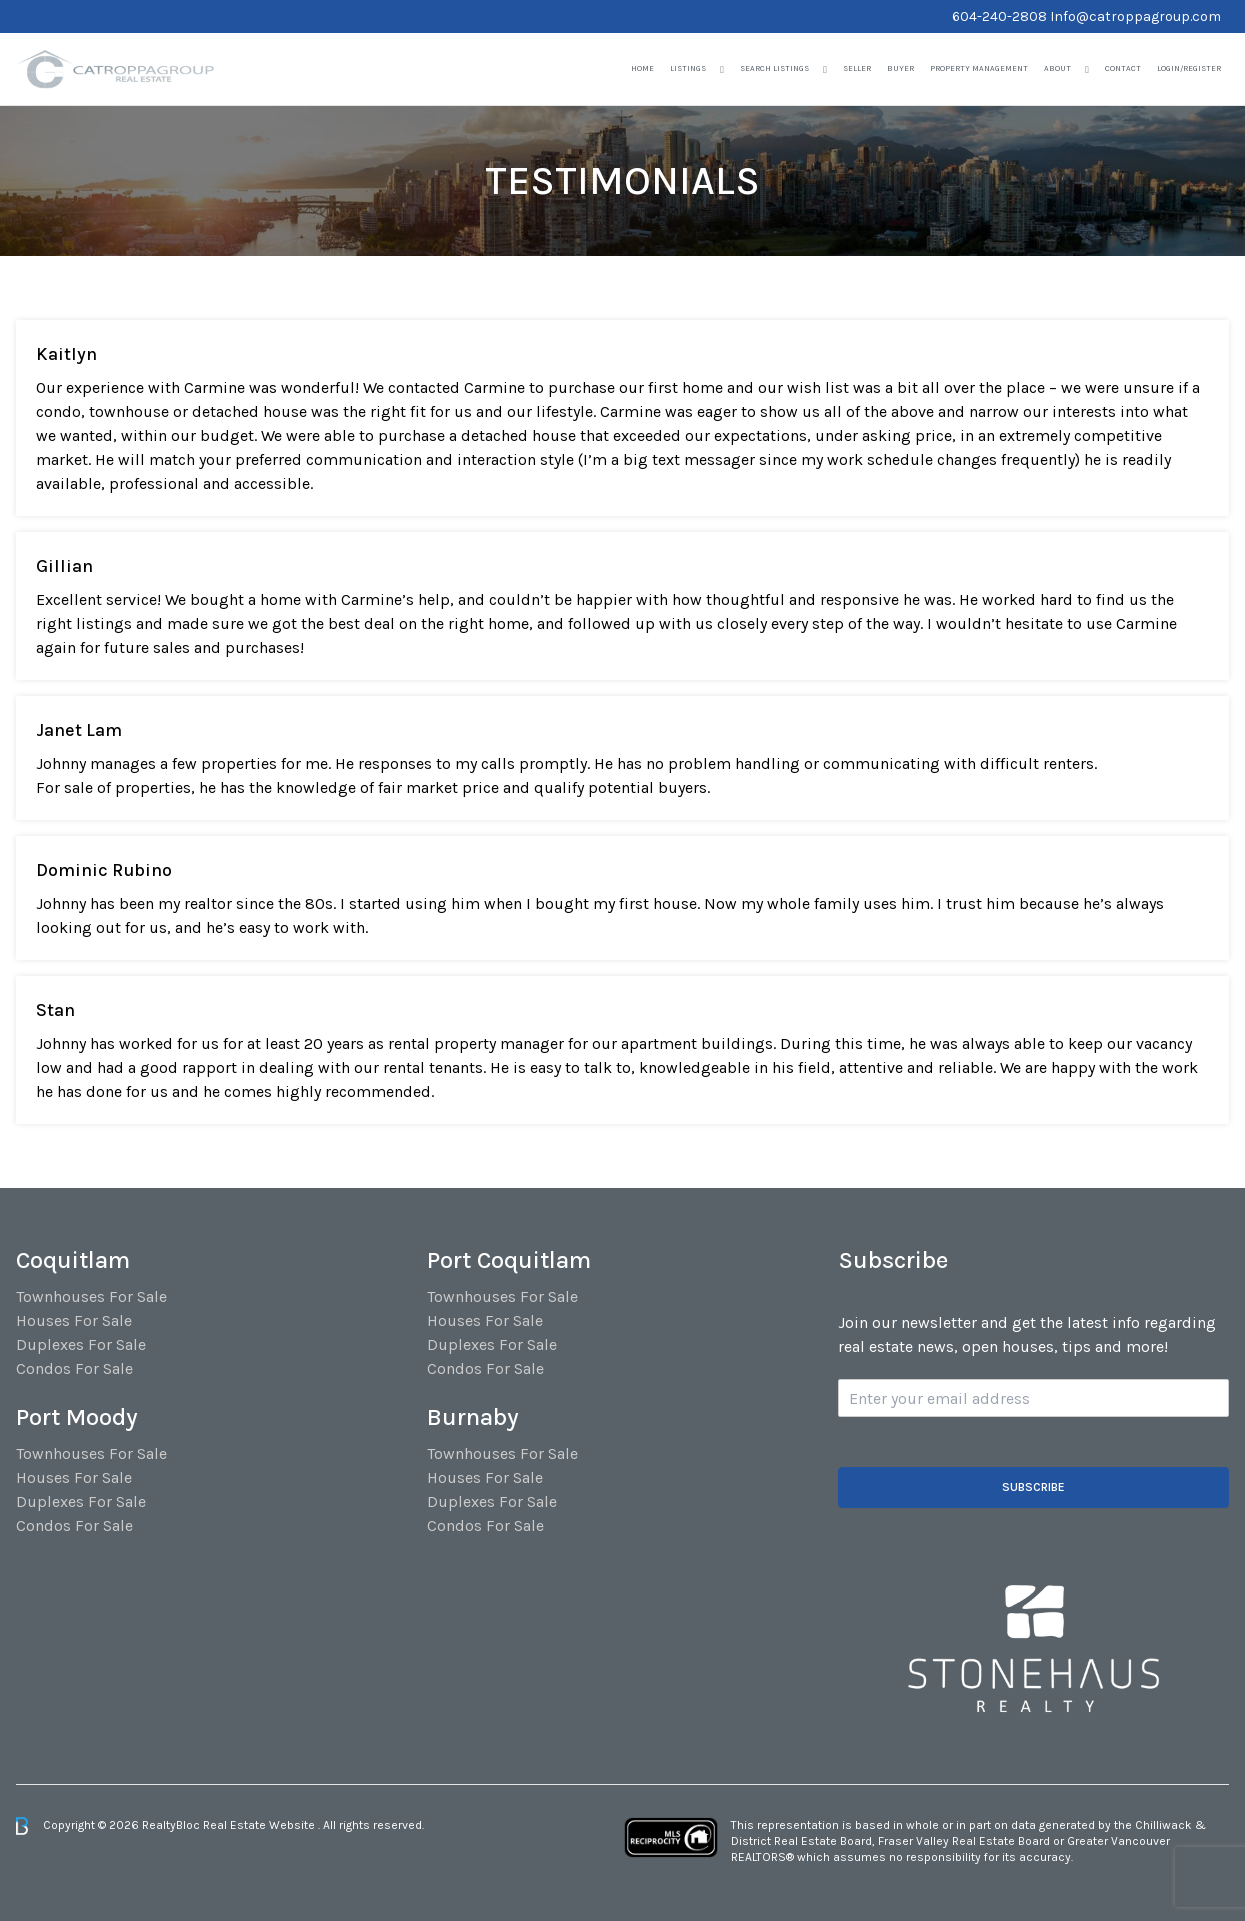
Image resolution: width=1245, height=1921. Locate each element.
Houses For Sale (74, 1320)
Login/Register (1189, 68)
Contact (1123, 68)
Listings (688, 68)
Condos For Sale (74, 1368)
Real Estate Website (260, 1825)
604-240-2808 (999, 16)
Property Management (979, 68)
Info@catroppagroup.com (1135, 16)
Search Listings (774, 68)
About (1057, 68)
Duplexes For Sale (81, 1344)
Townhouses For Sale (91, 1296)
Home (642, 68)
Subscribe (1033, 1487)
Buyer (900, 68)
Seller (857, 68)
